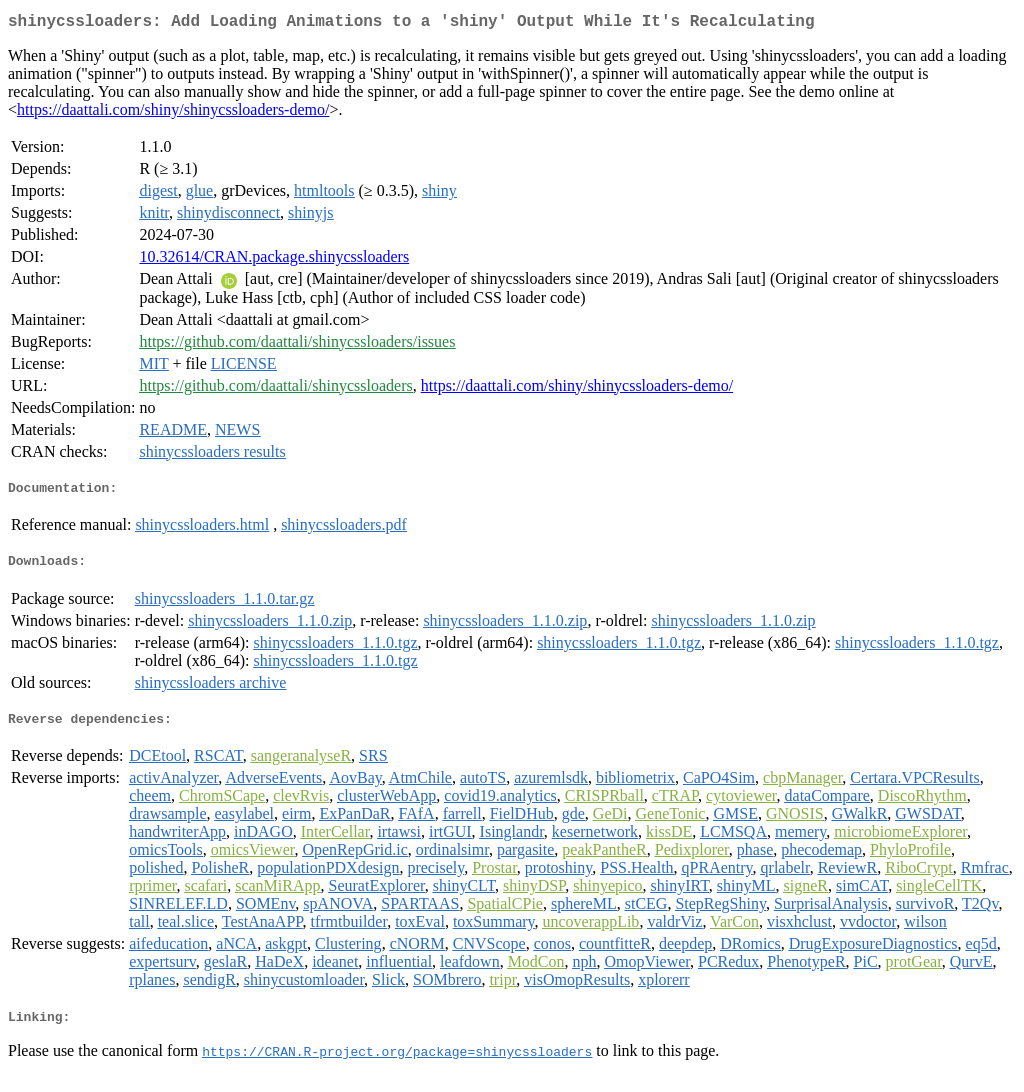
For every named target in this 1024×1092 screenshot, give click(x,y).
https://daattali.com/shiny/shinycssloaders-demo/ (173, 113)
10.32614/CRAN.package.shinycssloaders (274, 260)
